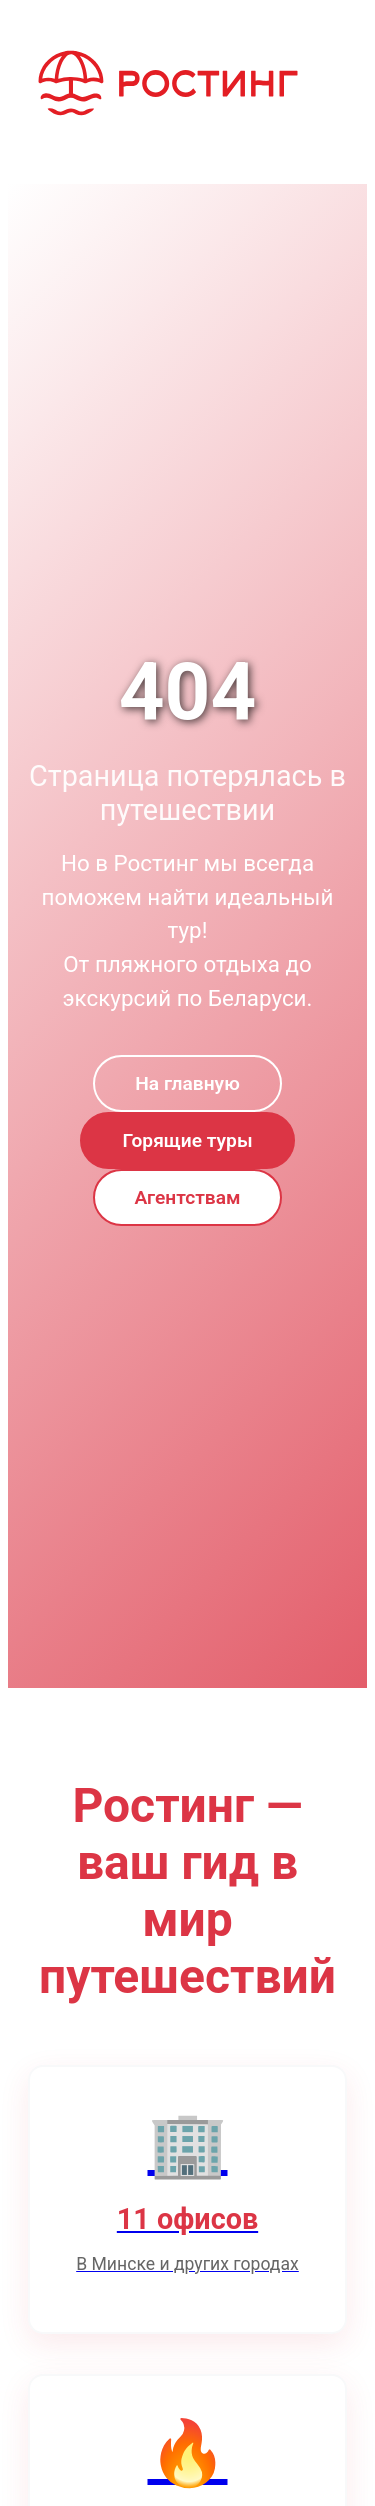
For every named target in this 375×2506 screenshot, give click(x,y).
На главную (187, 1083)
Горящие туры (187, 1140)
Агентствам (188, 1197)
